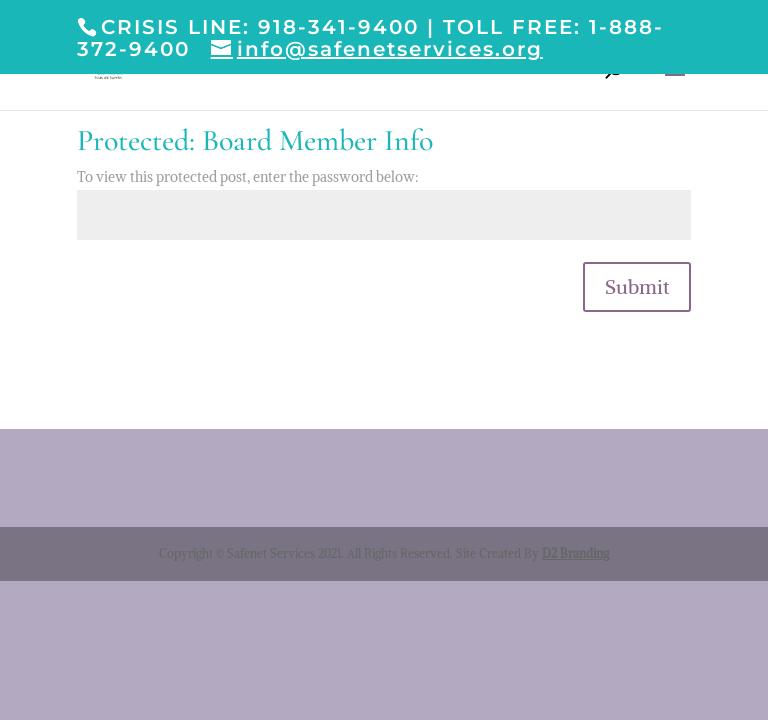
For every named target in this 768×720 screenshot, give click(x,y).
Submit (637, 286)
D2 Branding (575, 553)
